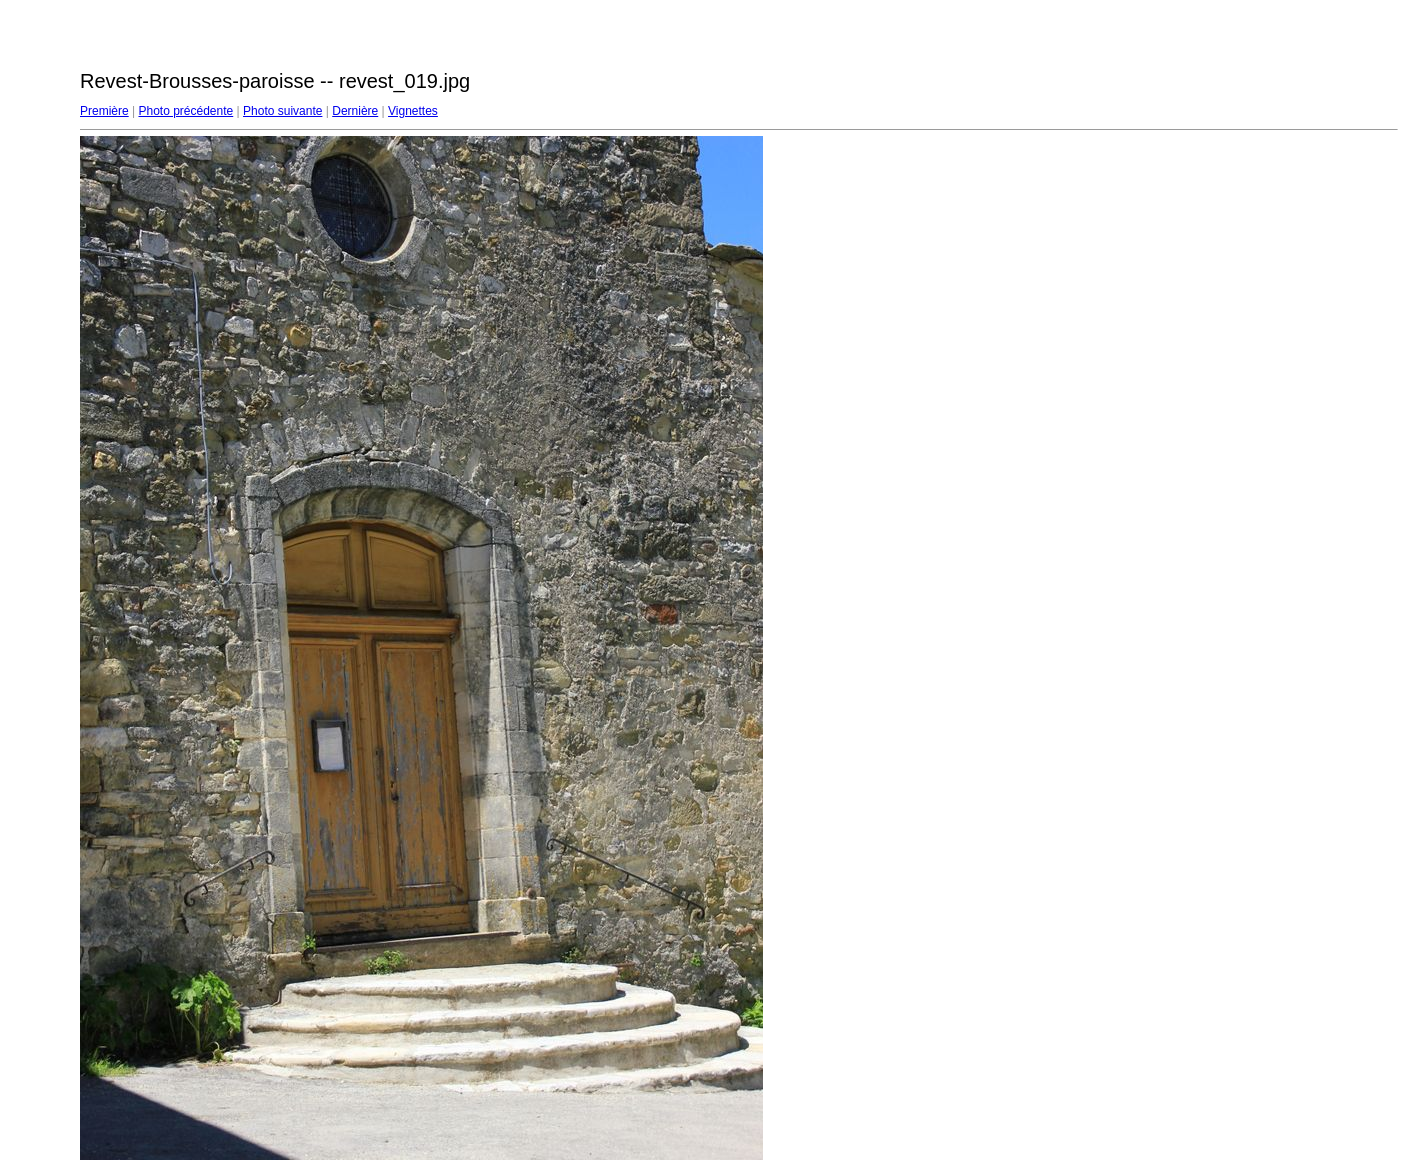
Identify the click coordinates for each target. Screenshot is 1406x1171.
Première (104, 111)
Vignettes (413, 111)
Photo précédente (185, 111)
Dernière (355, 111)
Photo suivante (282, 111)
